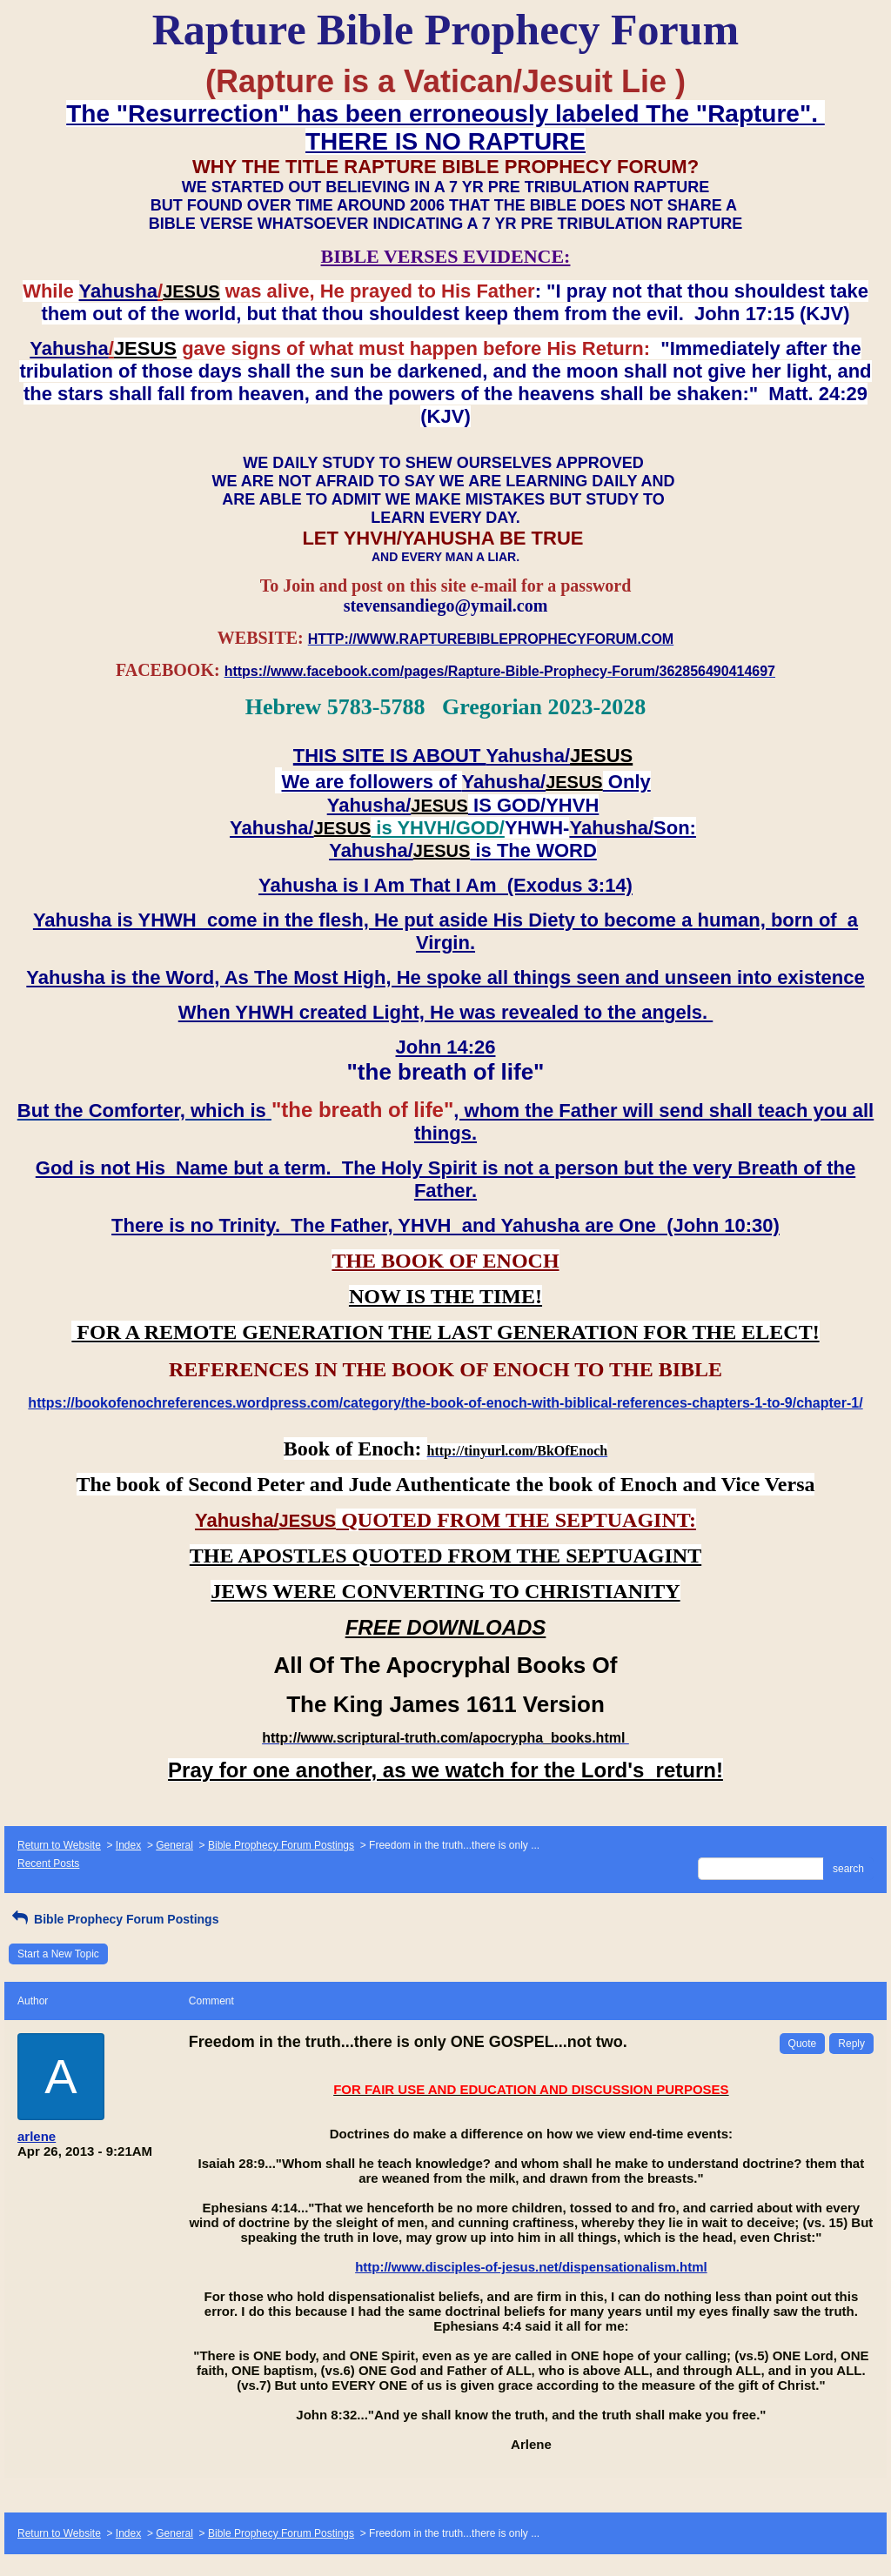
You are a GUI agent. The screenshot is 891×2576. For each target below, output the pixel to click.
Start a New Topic (58, 1954)
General (174, 1845)
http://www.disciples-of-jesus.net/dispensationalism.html (531, 2266)
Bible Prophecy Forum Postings (281, 1845)
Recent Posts (48, 1863)
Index (128, 1845)
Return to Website (59, 1845)
